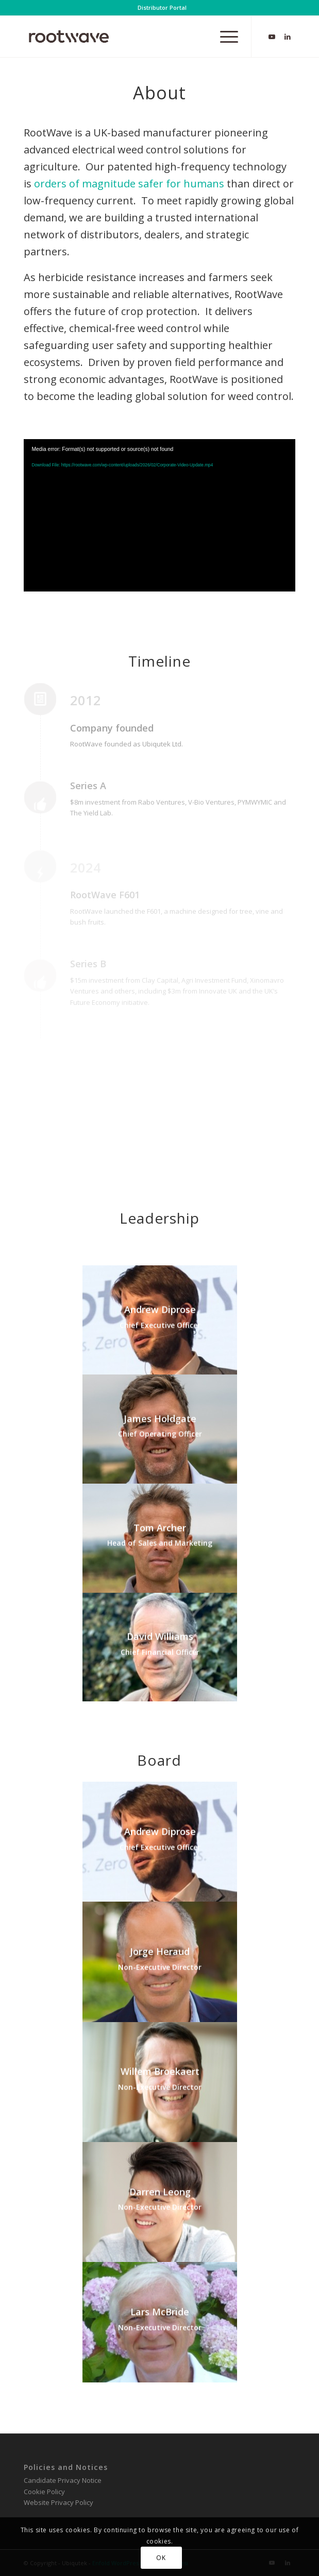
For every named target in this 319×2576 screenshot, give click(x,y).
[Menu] (224, 36)
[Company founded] (47, 707)
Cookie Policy (44, 2491)
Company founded (112, 728)
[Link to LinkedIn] (287, 37)
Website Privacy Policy (58, 2502)
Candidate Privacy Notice (63, 2480)
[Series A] (47, 805)
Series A (88, 785)
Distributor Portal (162, 7)
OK (160, 2557)
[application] (159, 515)
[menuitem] (162, 7)
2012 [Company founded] (85, 700)
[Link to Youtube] (272, 37)
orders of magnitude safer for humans (129, 183)
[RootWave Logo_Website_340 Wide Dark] (132, 36)
